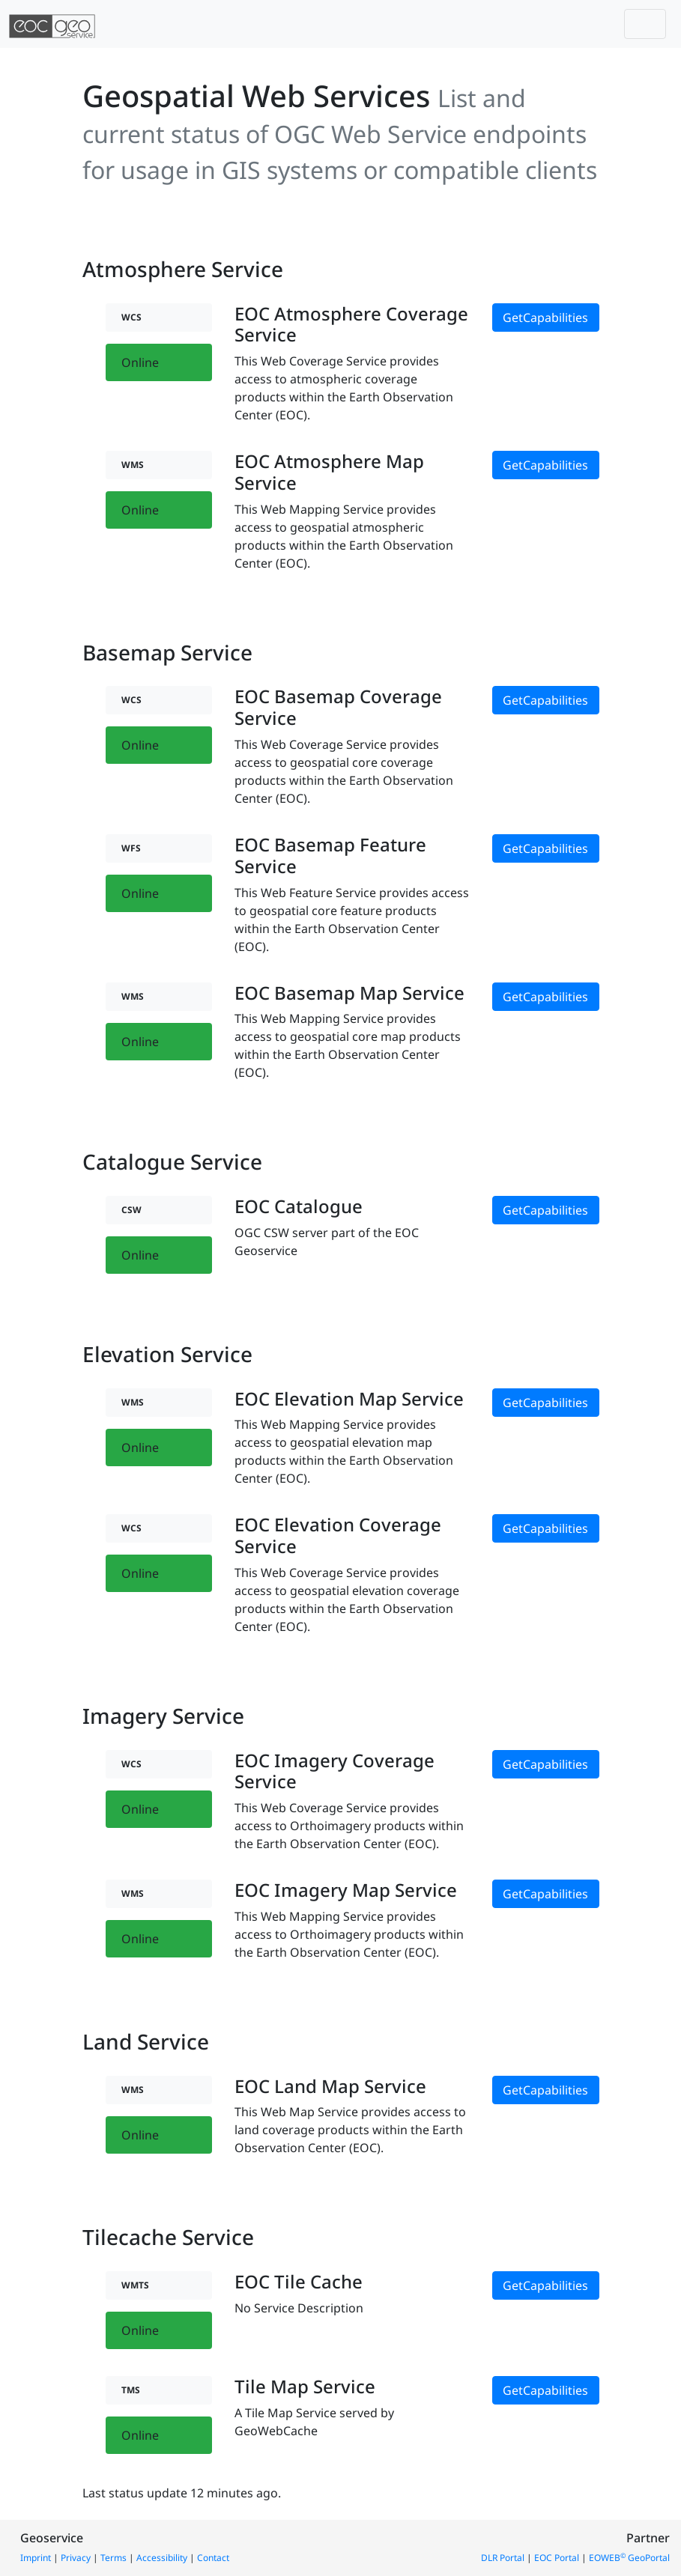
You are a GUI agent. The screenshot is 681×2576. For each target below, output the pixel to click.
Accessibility (161, 2557)
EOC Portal (556, 2557)
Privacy (76, 2557)
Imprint (35, 2557)
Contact (213, 2557)
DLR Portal (502, 2557)
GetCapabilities (545, 317)
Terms (113, 2557)
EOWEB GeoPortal (629, 2557)
